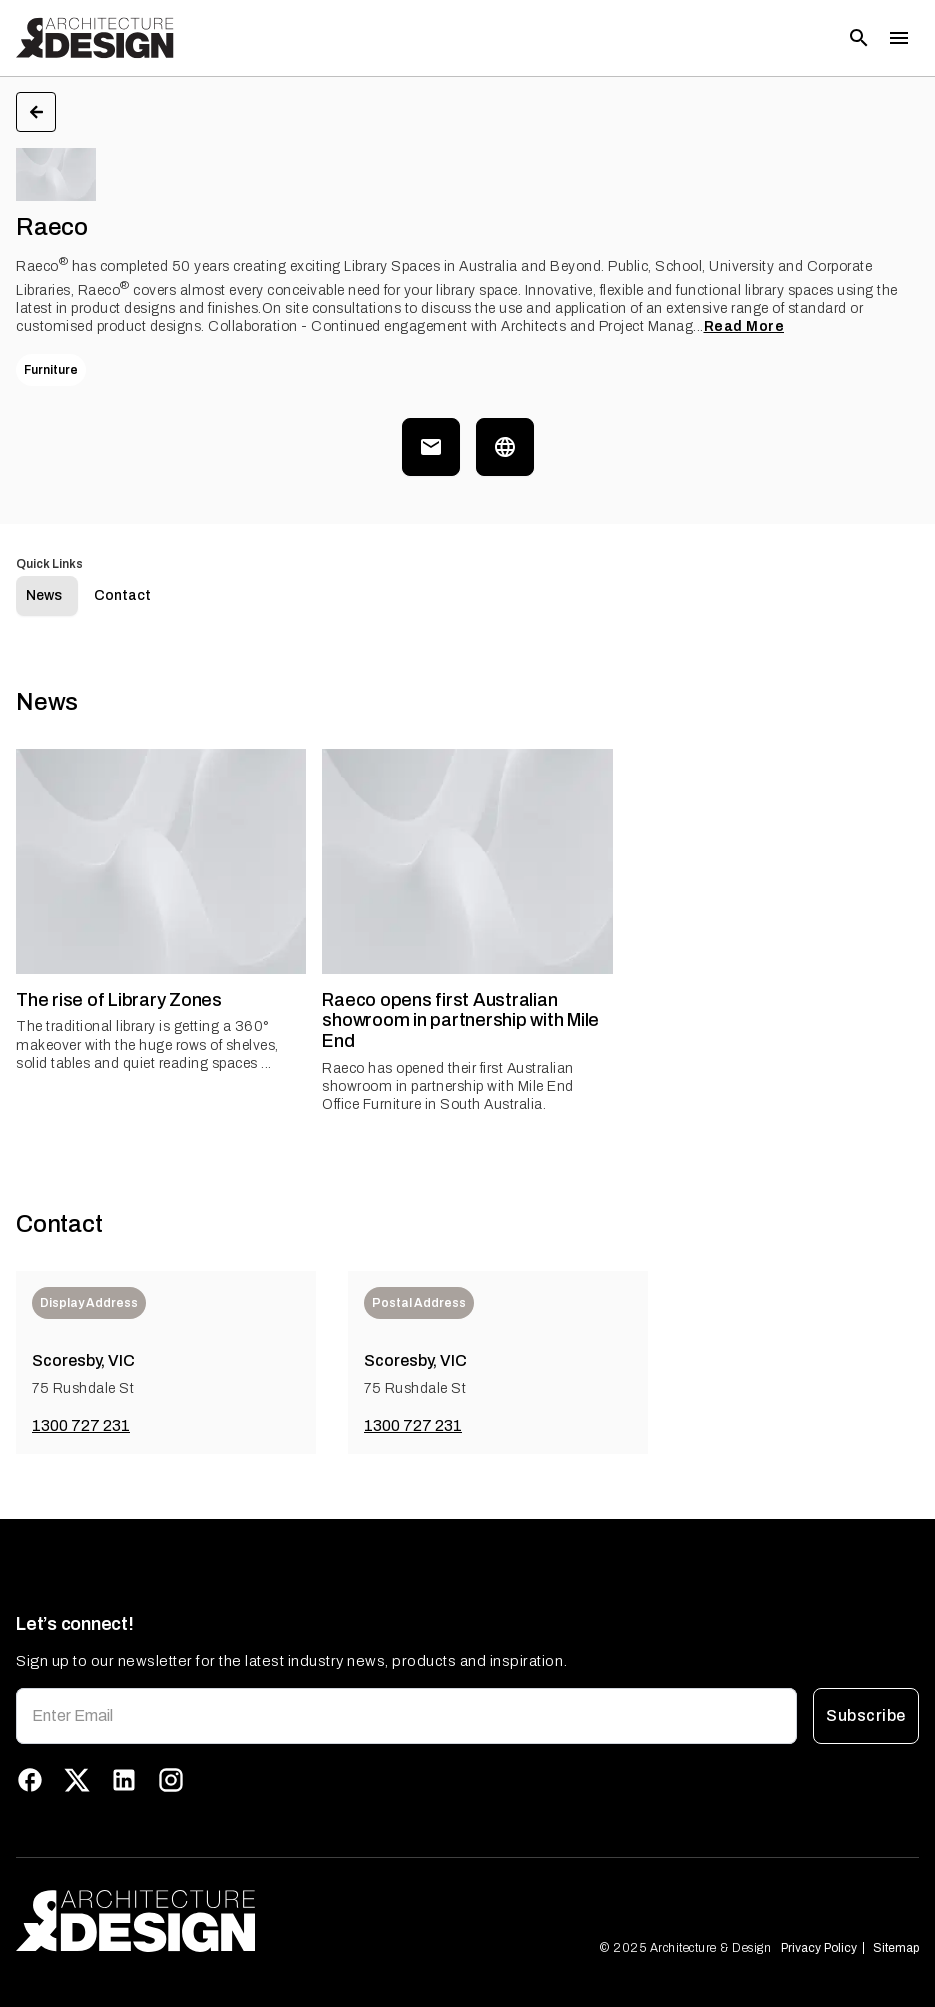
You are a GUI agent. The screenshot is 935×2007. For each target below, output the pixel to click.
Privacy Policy (819, 1948)
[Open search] (859, 38)
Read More (744, 326)
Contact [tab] (122, 595)
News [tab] (44, 595)
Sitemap (896, 1948)
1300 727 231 (81, 1425)
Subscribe (866, 1716)
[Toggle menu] (899, 38)
